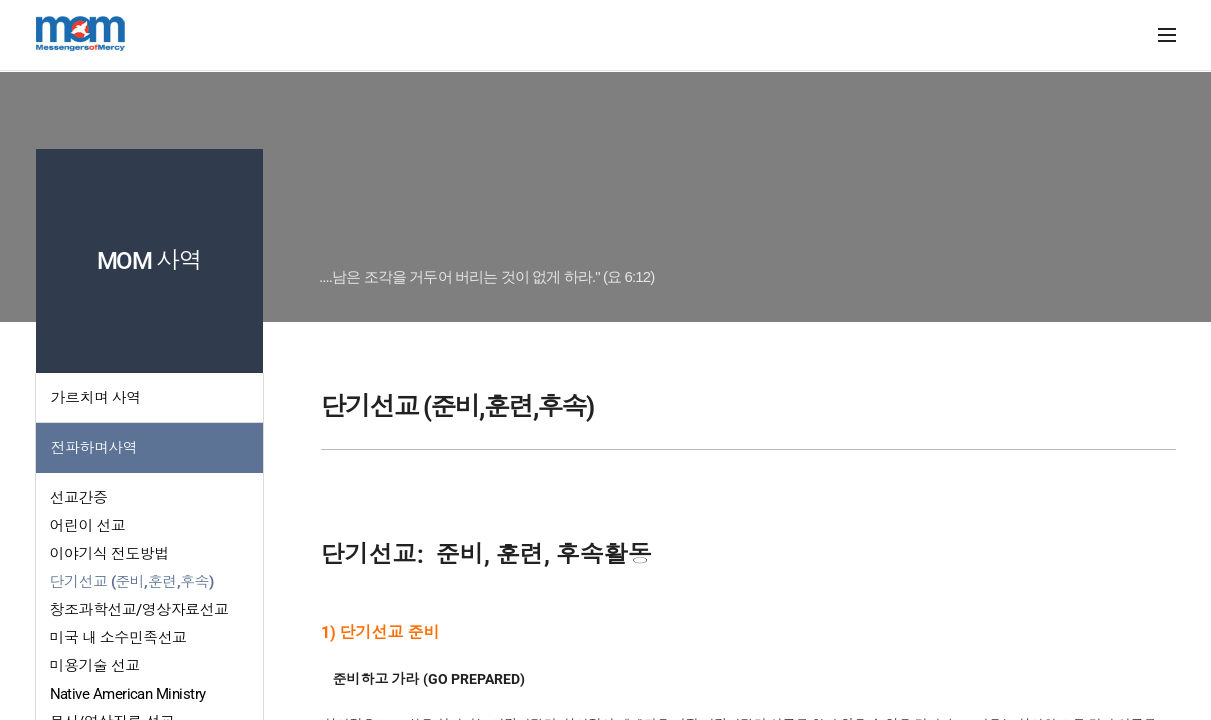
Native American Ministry (128, 694)
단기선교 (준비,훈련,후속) (132, 582)
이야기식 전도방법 (109, 554)
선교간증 (79, 498)
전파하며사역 (94, 448)
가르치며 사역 (96, 398)
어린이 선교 (88, 526)
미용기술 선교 (95, 666)
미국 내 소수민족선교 (118, 638)
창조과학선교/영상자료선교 (139, 610)
